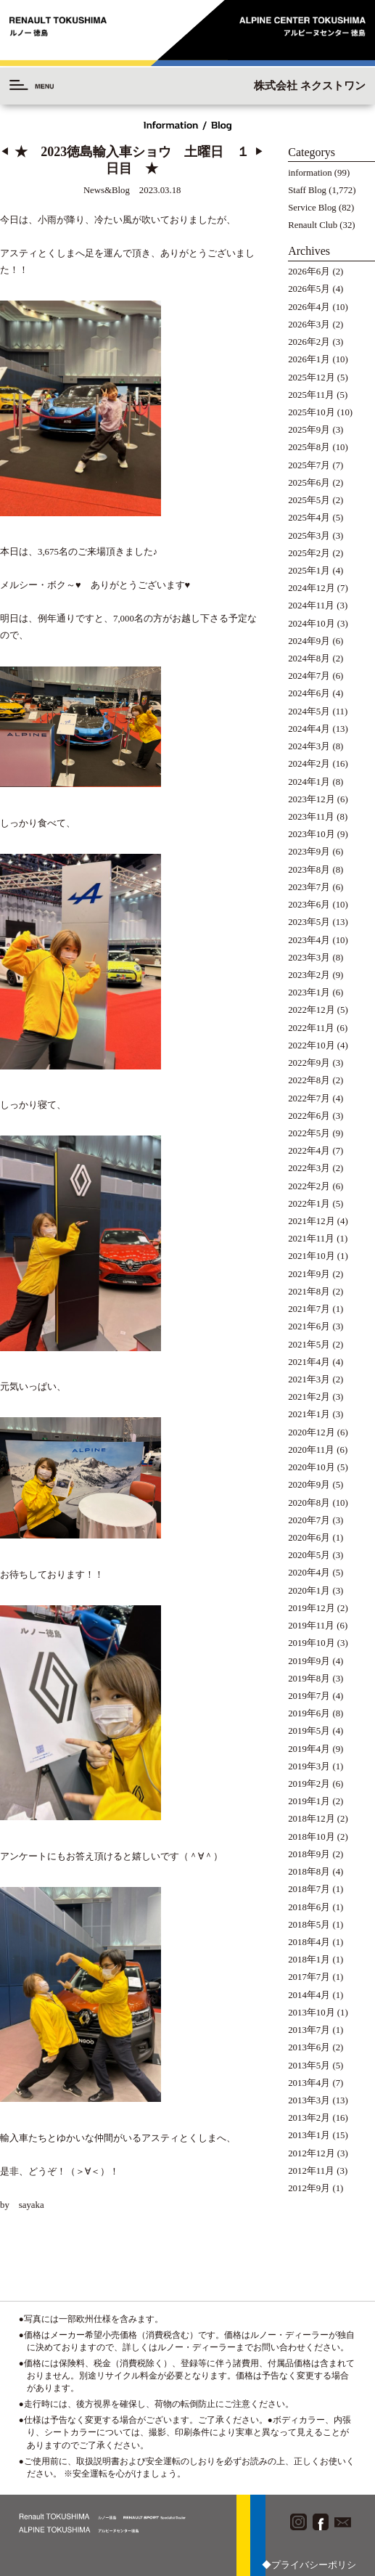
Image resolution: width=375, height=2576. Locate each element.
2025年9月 (309, 430)
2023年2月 (309, 975)
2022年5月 (309, 1133)
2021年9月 (309, 1274)
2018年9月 (309, 1854)
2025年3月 (309, 536)
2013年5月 (309, 2066)
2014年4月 (309, 1995)
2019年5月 (309, 1731)
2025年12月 (311, 377)
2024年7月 (309, 676)
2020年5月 (309, 1555)
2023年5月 (309, 922)
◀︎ (4, 152)
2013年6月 (309, 2047)
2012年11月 (311, 2171)
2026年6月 (309, 271)
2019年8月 (309, 1679)
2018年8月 (309, 1872)
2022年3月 (309, 1168)
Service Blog (312, 208)
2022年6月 (309, 1116)
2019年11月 (311, 1626)
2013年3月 (309, 2100)
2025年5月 (309, 500)
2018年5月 (309, 1925)
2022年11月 (311, 1028)
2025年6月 (309, 483)
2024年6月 (309, 693)
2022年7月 (309, 1098)
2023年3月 (309, 958)
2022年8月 (309, 1080)
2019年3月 (309, 1766)
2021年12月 (311, 1221)
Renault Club (312, 225)
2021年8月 (309, 1292)
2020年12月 (311, 1432)
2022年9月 (309, 1063)
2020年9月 (309, 1485)
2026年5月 (309, 289)
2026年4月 (309, 307)
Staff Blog (307, 190)
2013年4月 (309, 2083)
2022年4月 (309, 1151)
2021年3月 (309, 1379)
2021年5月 (309, 1345)
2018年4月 (309, 1942)
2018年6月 (309, 1907)
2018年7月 (309, 1889)
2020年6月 (309, 1538)
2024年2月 (309, 764)
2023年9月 (309, 852)
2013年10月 (311, 2013)
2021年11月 (311, 1239)
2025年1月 (309, 571)
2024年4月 (309, 729)
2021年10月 (311, 1256)
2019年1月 (309, 1801)
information (309, 173)
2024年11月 (311, 605)
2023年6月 (309, 905)
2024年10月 (311, 624)
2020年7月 (309, 1520)
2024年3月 (309, 746)
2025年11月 (311, 395)
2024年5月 (309, 711)
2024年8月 (309, 658)
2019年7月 (309, 1696)
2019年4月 (309, 1749)
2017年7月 (309, 1977)
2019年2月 (309, 1784)
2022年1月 (309, 1204)
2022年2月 (309, 1186)
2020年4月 (309, 1573)
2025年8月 (309, 447)
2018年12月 (311, 1819)
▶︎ (259, 152)
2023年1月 (309, 992)
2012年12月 (311, 2153)
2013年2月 (309, 2118)
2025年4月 (309, 518)
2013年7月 (309, 2030)
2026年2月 (309, 342)
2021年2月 (309, 1397)
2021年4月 (309, 1362)
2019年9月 (309, 1661)
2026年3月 (309, 324)
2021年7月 (309, 1309)
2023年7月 (309, 887)
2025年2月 (309, 553)
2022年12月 (311, 1010)
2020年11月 (311, 1450)
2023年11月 (311, 817)
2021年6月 (309, 1326)
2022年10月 (311, 1045)
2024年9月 (309, 641)
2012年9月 (309, 2188)
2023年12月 (311, 799)
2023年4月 (309, 940)
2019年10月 (311, 1643)
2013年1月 (309, 2135)
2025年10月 (311, 412)
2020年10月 (311, 1467)
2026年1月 (309, 359)
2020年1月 (309, 1591)
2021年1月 (309, 1414)
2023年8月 (309, 870)
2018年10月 (311, 1837)
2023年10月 (311, 834)
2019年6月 (309, 1713)
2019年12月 (311, 1608)
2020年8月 (309, 1503)
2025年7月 (309, 465)
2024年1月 (309, 782)
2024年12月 (311, 588)
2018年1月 (309, 1960)
